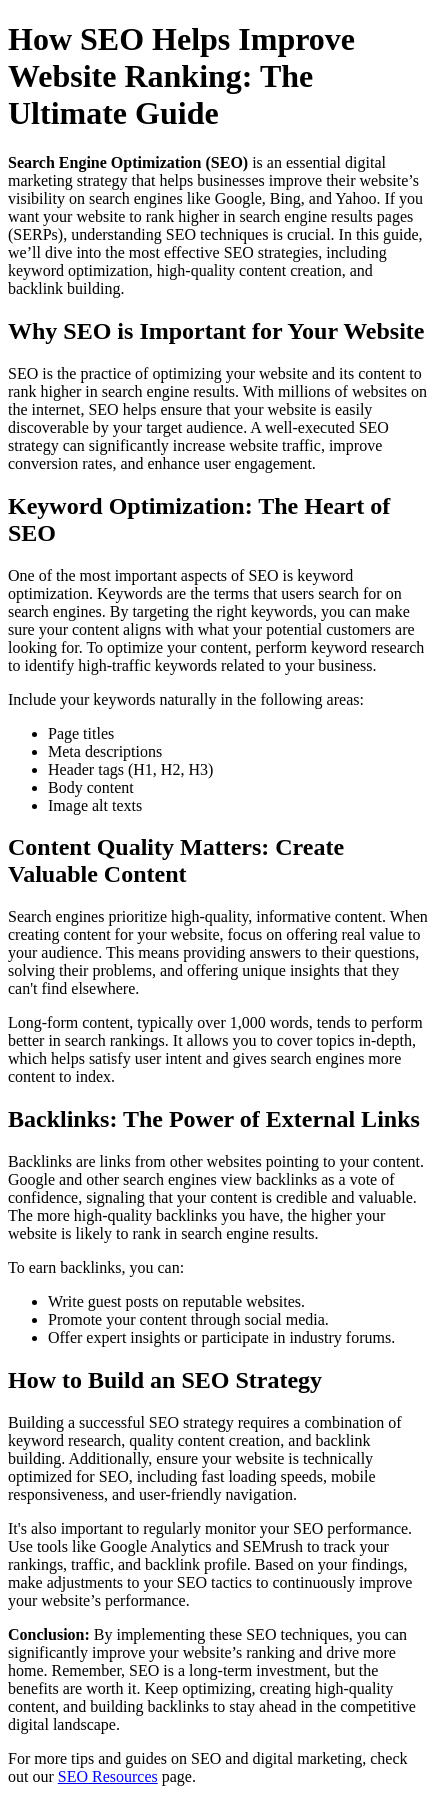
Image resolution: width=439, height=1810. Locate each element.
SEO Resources (108, 1776)
